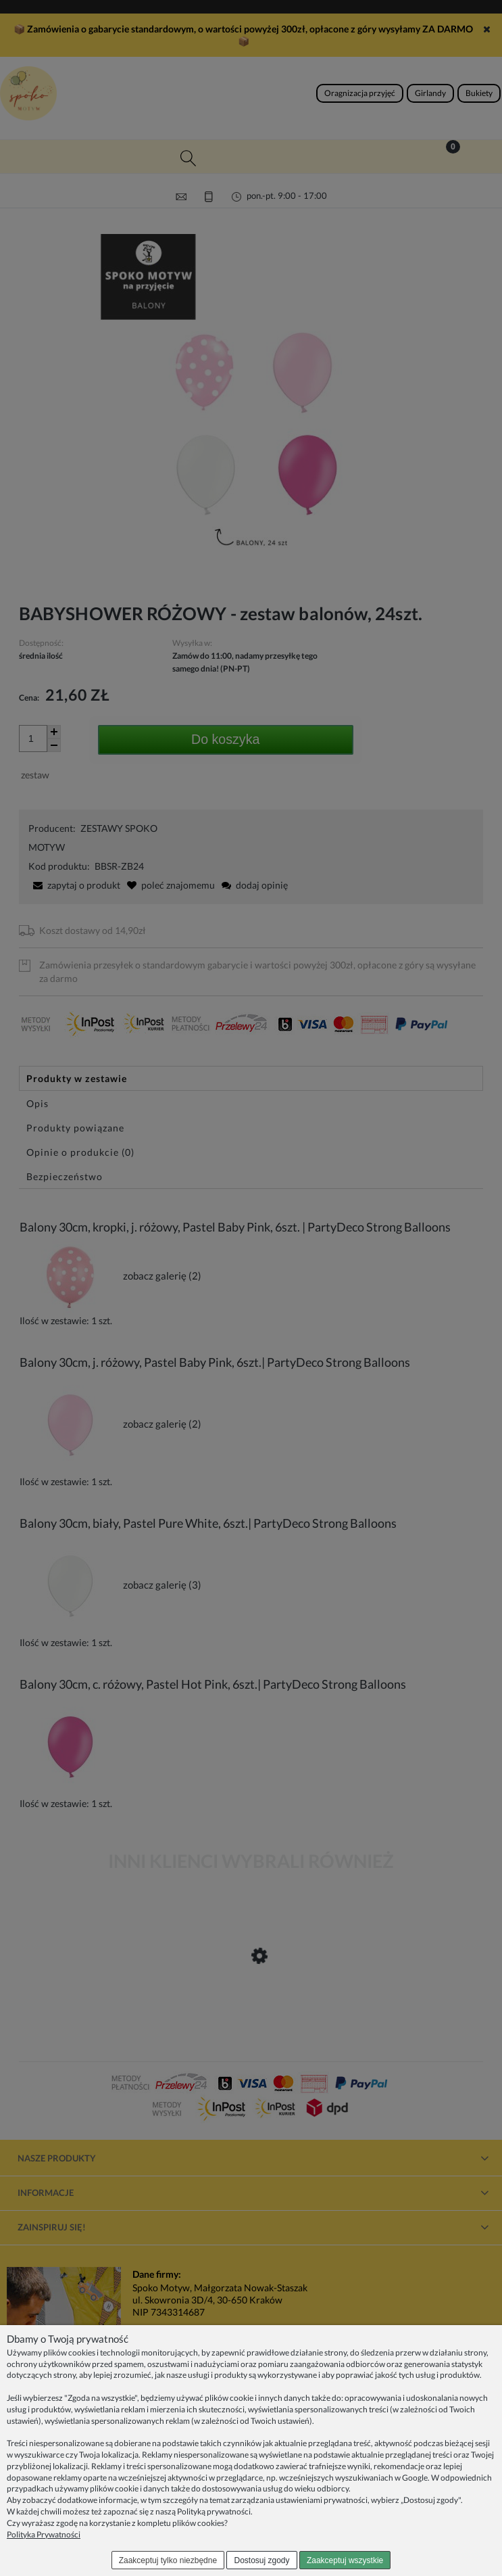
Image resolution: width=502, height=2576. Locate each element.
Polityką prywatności (214, 2511)
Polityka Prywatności (43, 2534)
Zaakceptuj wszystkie (345, 2560)
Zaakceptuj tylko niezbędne (168, 2560)
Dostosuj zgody (262, 2560)
